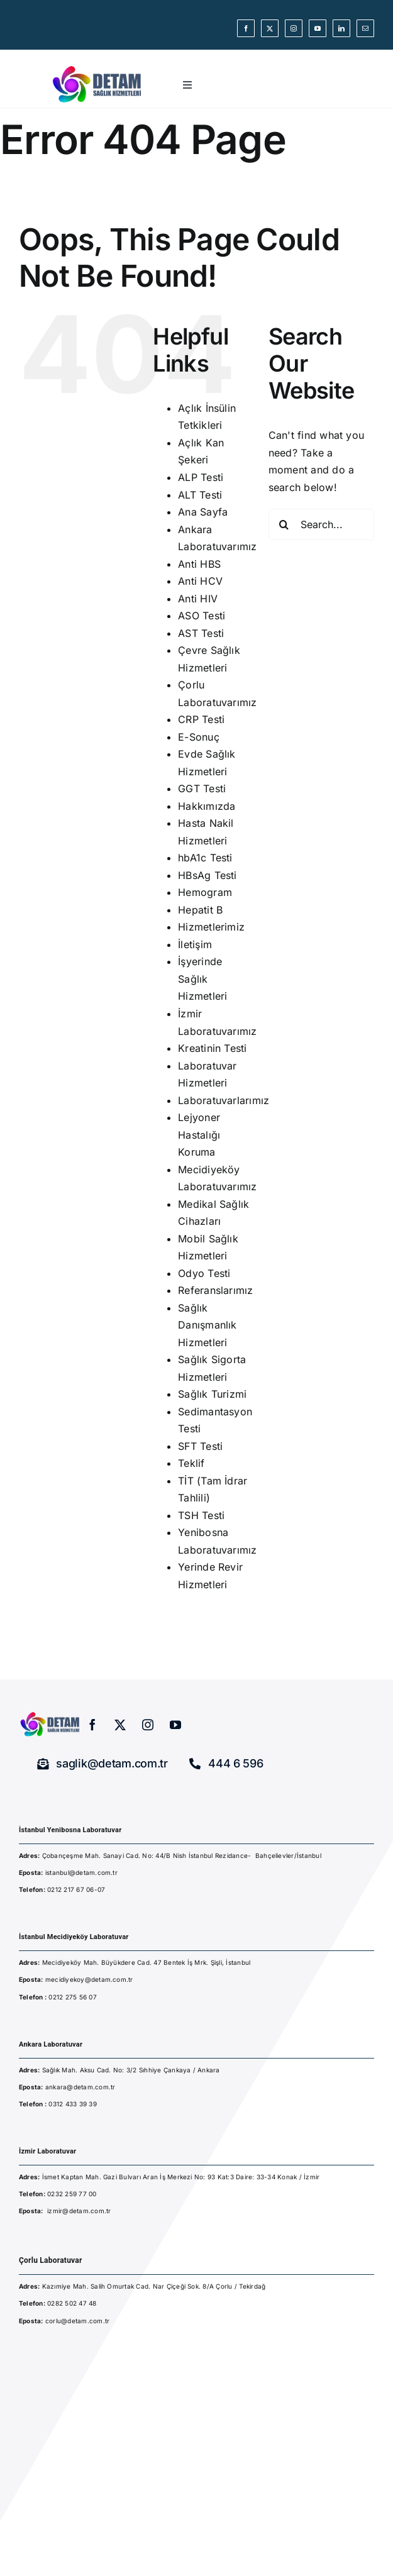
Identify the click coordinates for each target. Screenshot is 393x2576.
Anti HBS (199, 564)
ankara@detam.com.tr (80, 2087)
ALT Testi (200, 495)
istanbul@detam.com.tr (80, 1872)
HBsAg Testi (207, 875)
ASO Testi (201, 615)
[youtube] (317, 28)
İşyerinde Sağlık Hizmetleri (202, 978)
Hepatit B (200, 910)
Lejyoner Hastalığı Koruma (199, 1134)
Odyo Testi (204, 1273)
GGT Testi (202, 788)
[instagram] (293, 28)
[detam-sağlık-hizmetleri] (97, 67)
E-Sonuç (198, 737)
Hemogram (205, 892)
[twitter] (270, 28)
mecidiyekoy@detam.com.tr (89, 1979)
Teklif (191, 1463)
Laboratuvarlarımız (223, 1100)
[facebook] (246, 28)
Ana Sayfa (203, 512)
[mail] (365, 28)
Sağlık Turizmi (212, 1394)
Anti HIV (198, 598)
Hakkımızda (206, 806)
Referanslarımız (215, 1290)
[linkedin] (341, 28)
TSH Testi (201, 1515)
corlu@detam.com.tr (77, 2320)
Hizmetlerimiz (211, 926)
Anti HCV (200, 581)
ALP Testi (200, 477)
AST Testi (201, 633)
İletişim (195, 944)
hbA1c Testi (205, 857)
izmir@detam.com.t (77, 2210)
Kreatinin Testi (212, 1048)
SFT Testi (200, 1446)
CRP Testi (201, 719)
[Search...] (321, 524)
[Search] (284, 524)
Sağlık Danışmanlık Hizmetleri (207, 1325)
